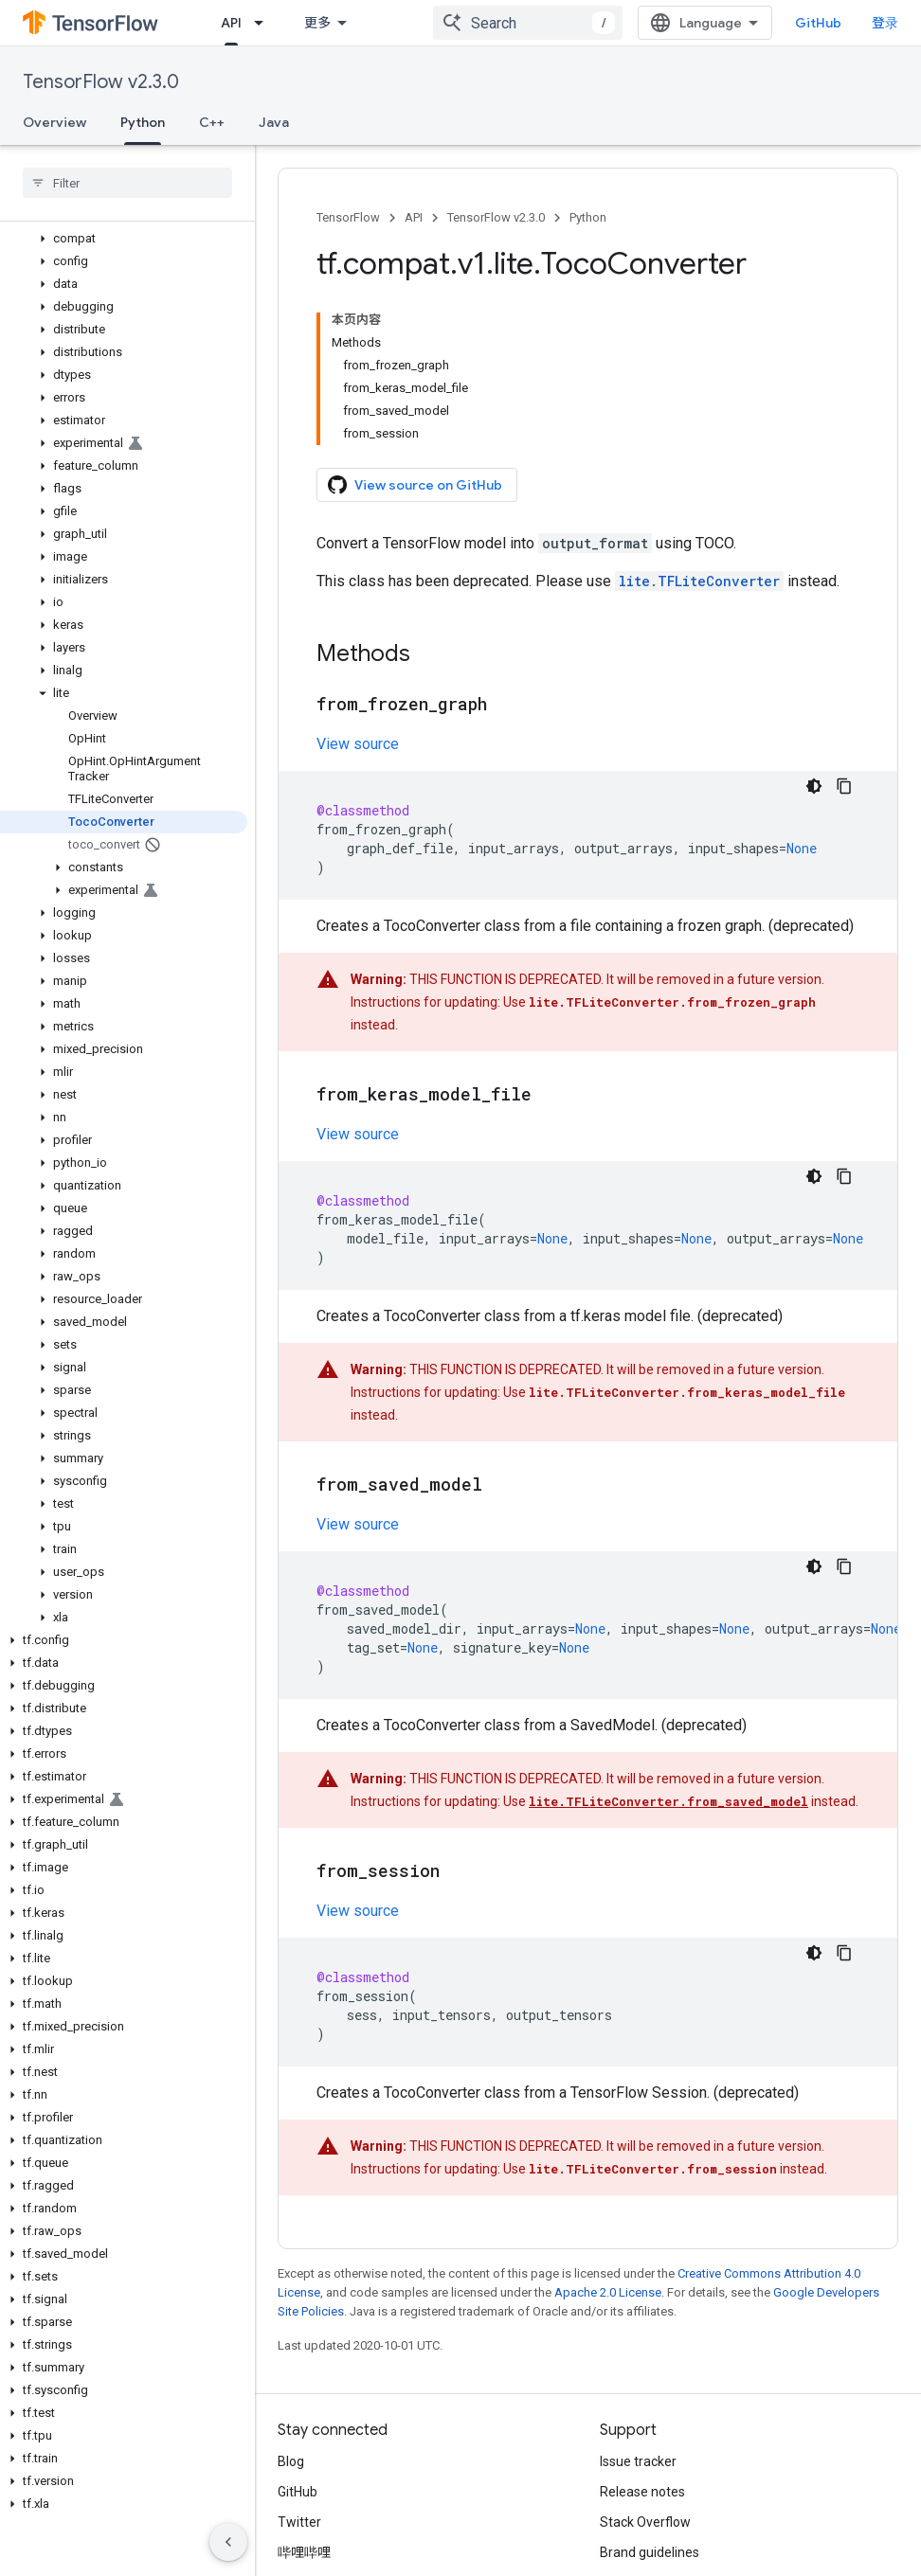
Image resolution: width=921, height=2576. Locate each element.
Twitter (299, 2522)
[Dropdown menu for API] (264, 22)
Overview (54, 122)
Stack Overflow (645, 2522)
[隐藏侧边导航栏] (228, 2542)
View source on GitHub (415, 484)
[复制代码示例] (844, 786)
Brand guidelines (649, 2552)
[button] (123, 238)
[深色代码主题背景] (814, 786)
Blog (291, 2461)
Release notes (642, 2491)
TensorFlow (348, 217)
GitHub (818, 22)
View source (357, 744)
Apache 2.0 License (607, 2292)
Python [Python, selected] (142, 122)
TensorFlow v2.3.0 (101, 82)
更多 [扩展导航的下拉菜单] (317, 22)
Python (587, 217)
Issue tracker (638, 2461)
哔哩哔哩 (304, 2552)
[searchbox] (127, 183)
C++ (212, 122)
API (414, 217)
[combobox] (528, 23)
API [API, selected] (231, 22)
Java (274, 122)
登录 (885, 22)
